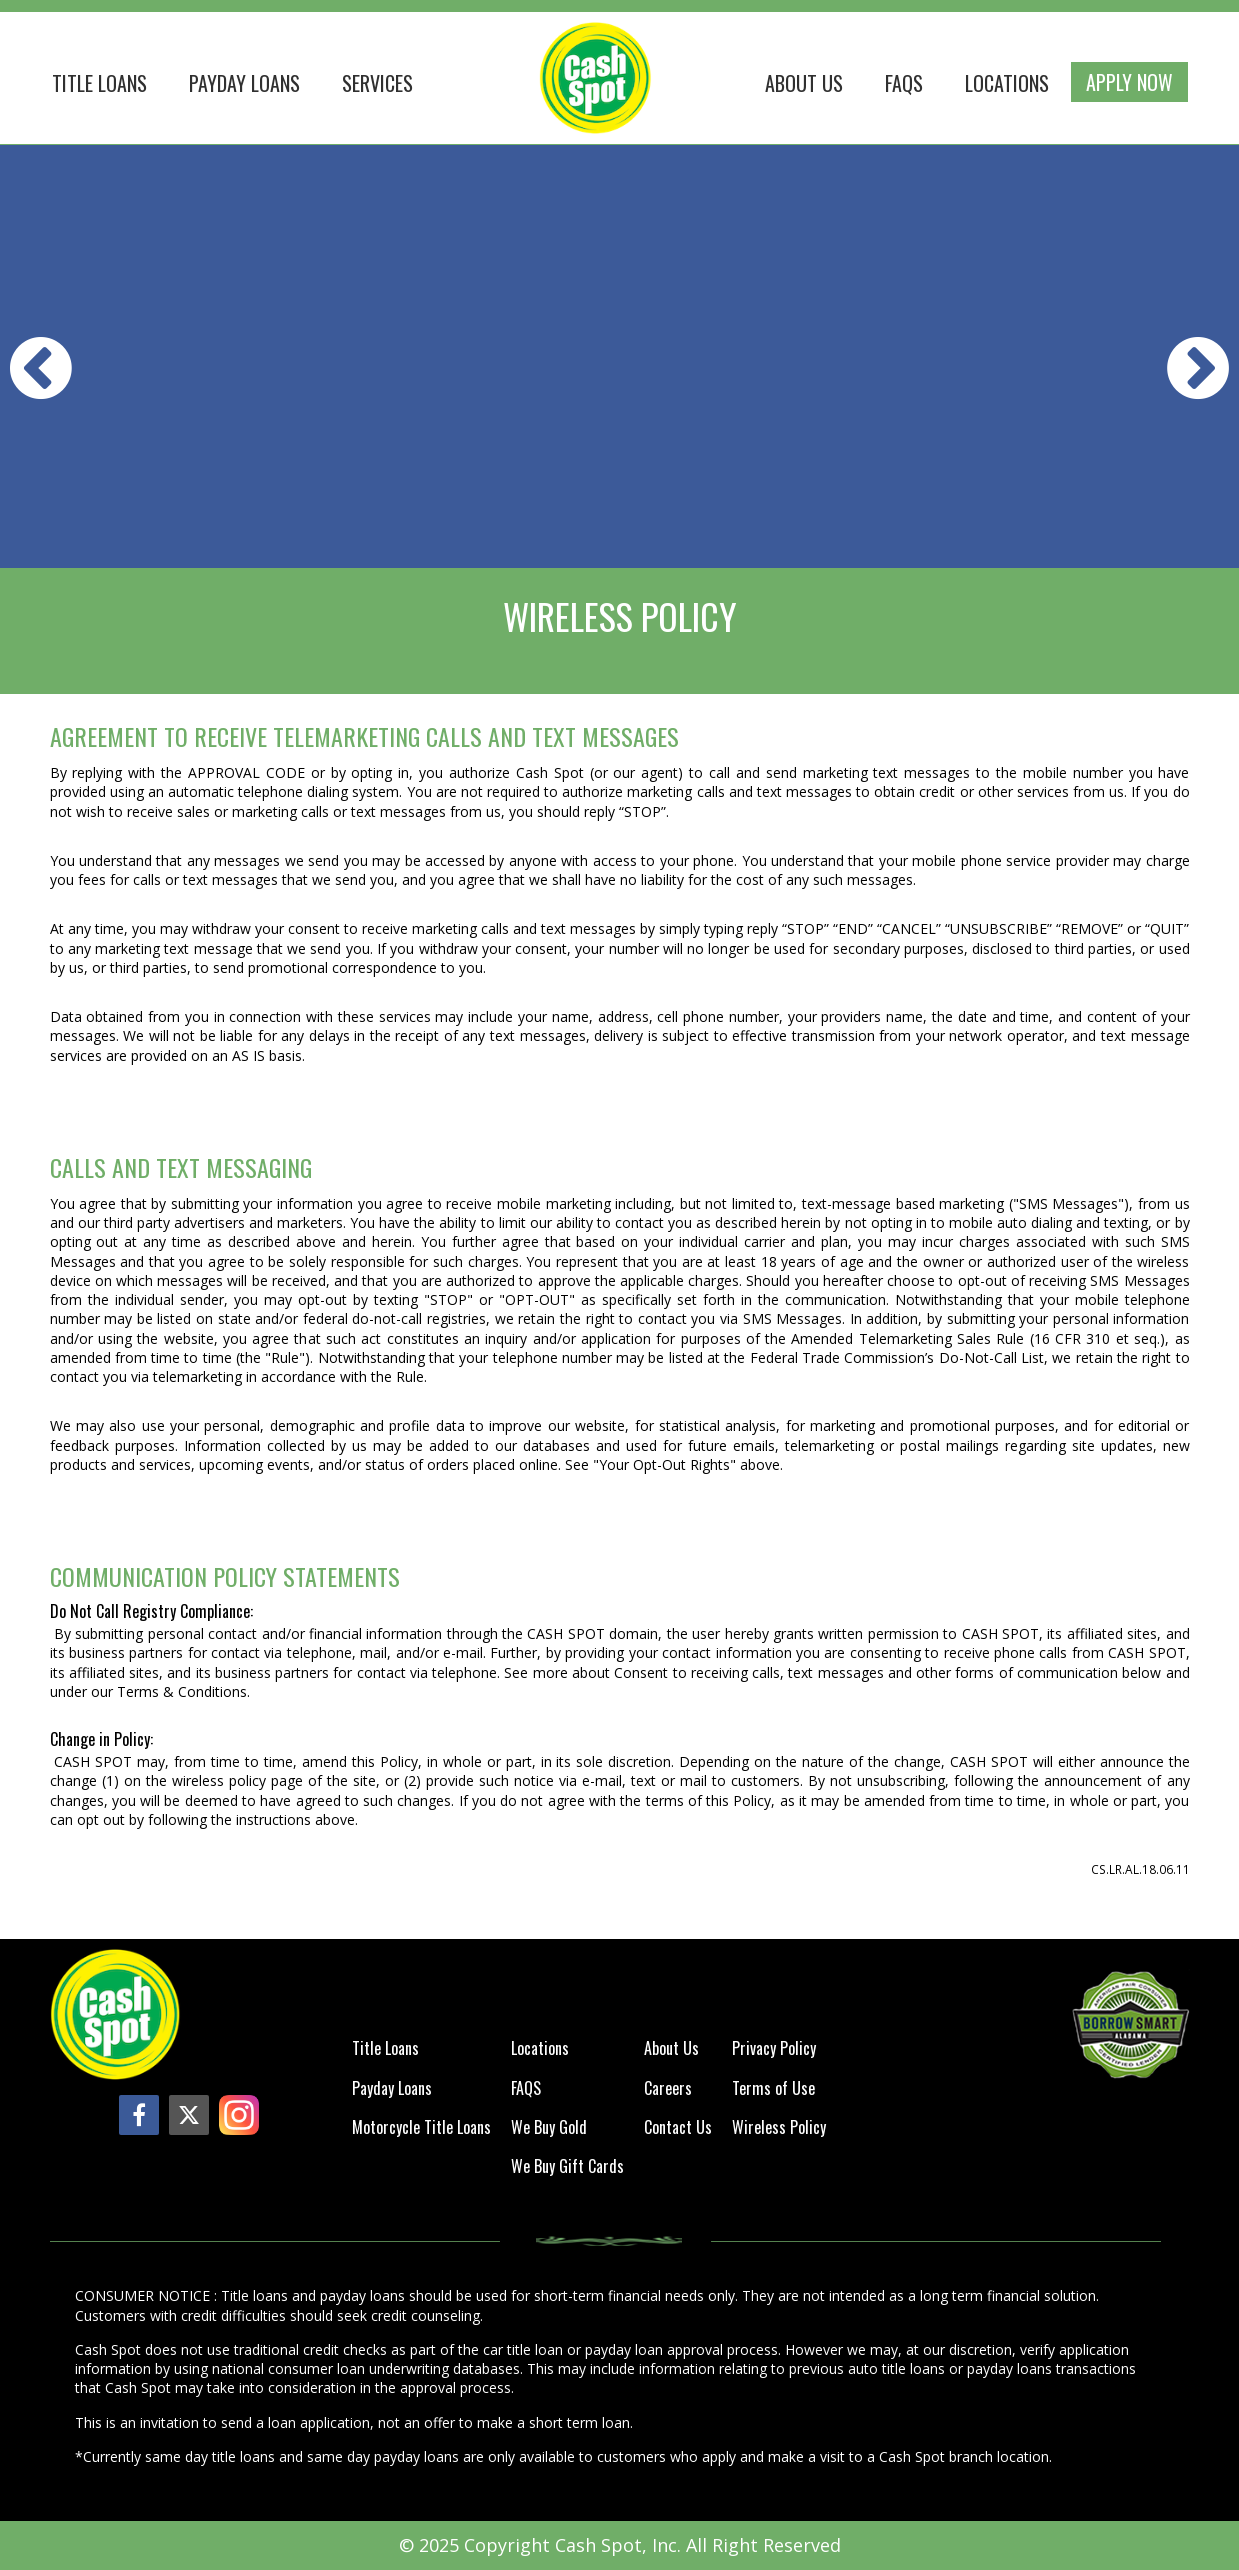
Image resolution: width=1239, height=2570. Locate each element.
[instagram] (239, 2115)
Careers (668, 2089)
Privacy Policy (774, 2049)
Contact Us (678, 2128)
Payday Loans (244, 83)
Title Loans (385, 2049)
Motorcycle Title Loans (421, 2128)
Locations (1007, 83)
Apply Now (1129, 82)
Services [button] (377, 83)
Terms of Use (773, 2089)
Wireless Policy (779, 2128)
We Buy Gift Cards (567, 2167)
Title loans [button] (99, 83)
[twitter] (189, 2115)
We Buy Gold (549, 2128)
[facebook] (139, 2115)
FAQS (904, 83)
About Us (804, 83)
